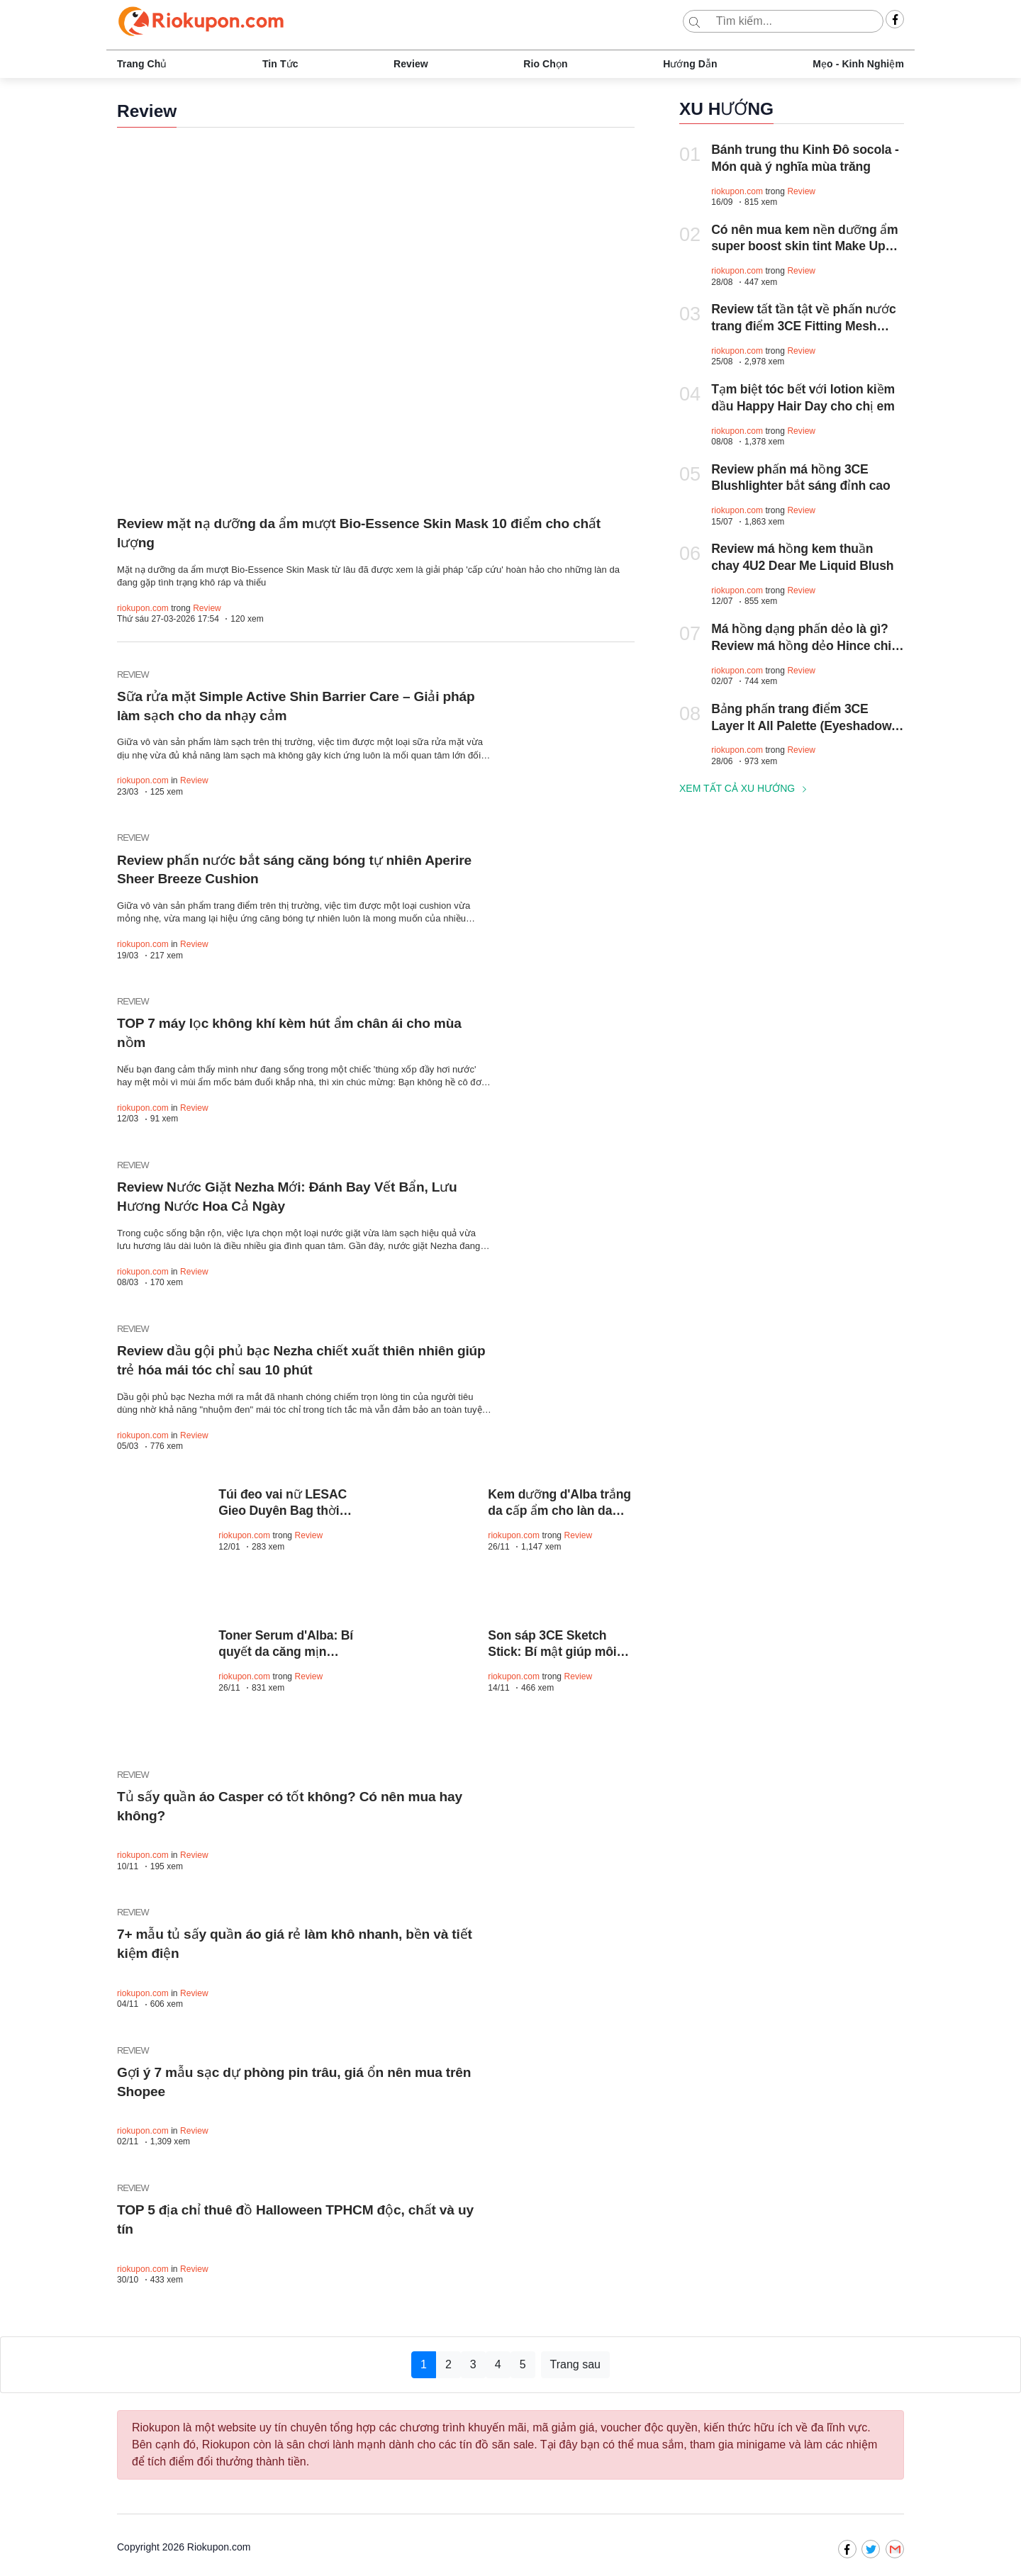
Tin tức (280, 63)
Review (411, 63)
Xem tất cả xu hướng (745, 788)
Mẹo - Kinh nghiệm (858, 63)
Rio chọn (545, 63)
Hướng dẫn (690, 63)
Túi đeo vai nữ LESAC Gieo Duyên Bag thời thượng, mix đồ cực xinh (289, 1512)
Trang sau (575, 2365)
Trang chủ (142, 63)
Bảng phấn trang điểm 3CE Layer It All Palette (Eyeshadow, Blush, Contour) (802, 725)
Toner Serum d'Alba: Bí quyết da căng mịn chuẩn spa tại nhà (285, 1653)
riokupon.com (143, 608)
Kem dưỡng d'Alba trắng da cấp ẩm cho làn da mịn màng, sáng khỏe (559, 1512)
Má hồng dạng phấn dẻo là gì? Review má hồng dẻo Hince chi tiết (801, 646)
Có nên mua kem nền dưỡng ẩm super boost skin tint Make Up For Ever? (804, 247)
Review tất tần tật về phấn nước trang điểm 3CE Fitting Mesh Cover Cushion (803, 325)
